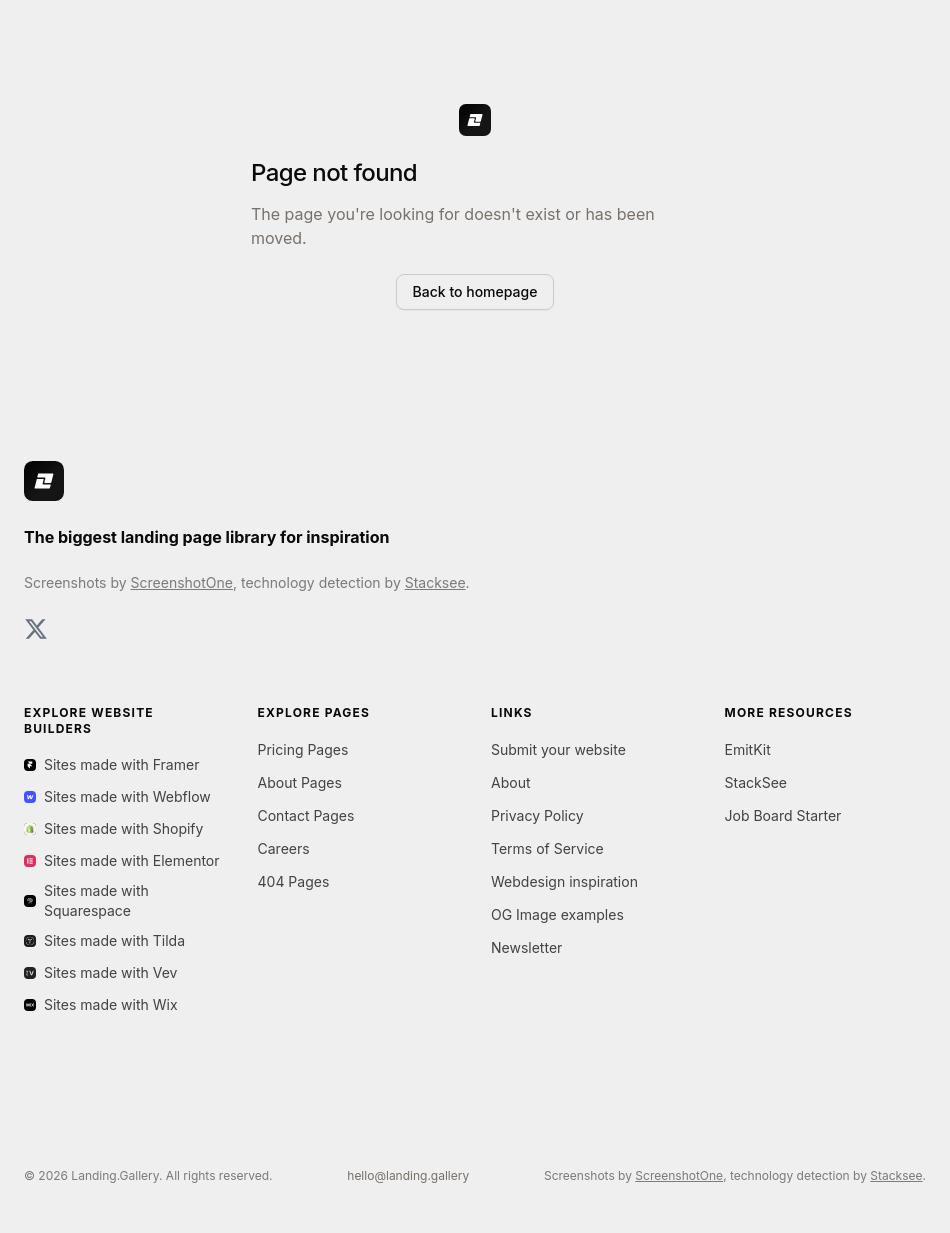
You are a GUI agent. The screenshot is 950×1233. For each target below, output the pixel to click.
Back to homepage (475, 291)
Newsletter (526, 947)
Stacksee (435, 582)
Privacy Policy (537, 815)
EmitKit (748, 749)
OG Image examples (557, 914)
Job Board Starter (783, 815)
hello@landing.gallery (408, 1175)
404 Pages (294, 881)
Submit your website (558, 749)
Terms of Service (547, 848)
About (510, 782)
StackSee (756, 782)
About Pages (300, 782)
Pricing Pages (303, 749)
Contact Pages (306, 815)
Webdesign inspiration (564, 881)
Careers (284, 848)
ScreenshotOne (182, 582)
